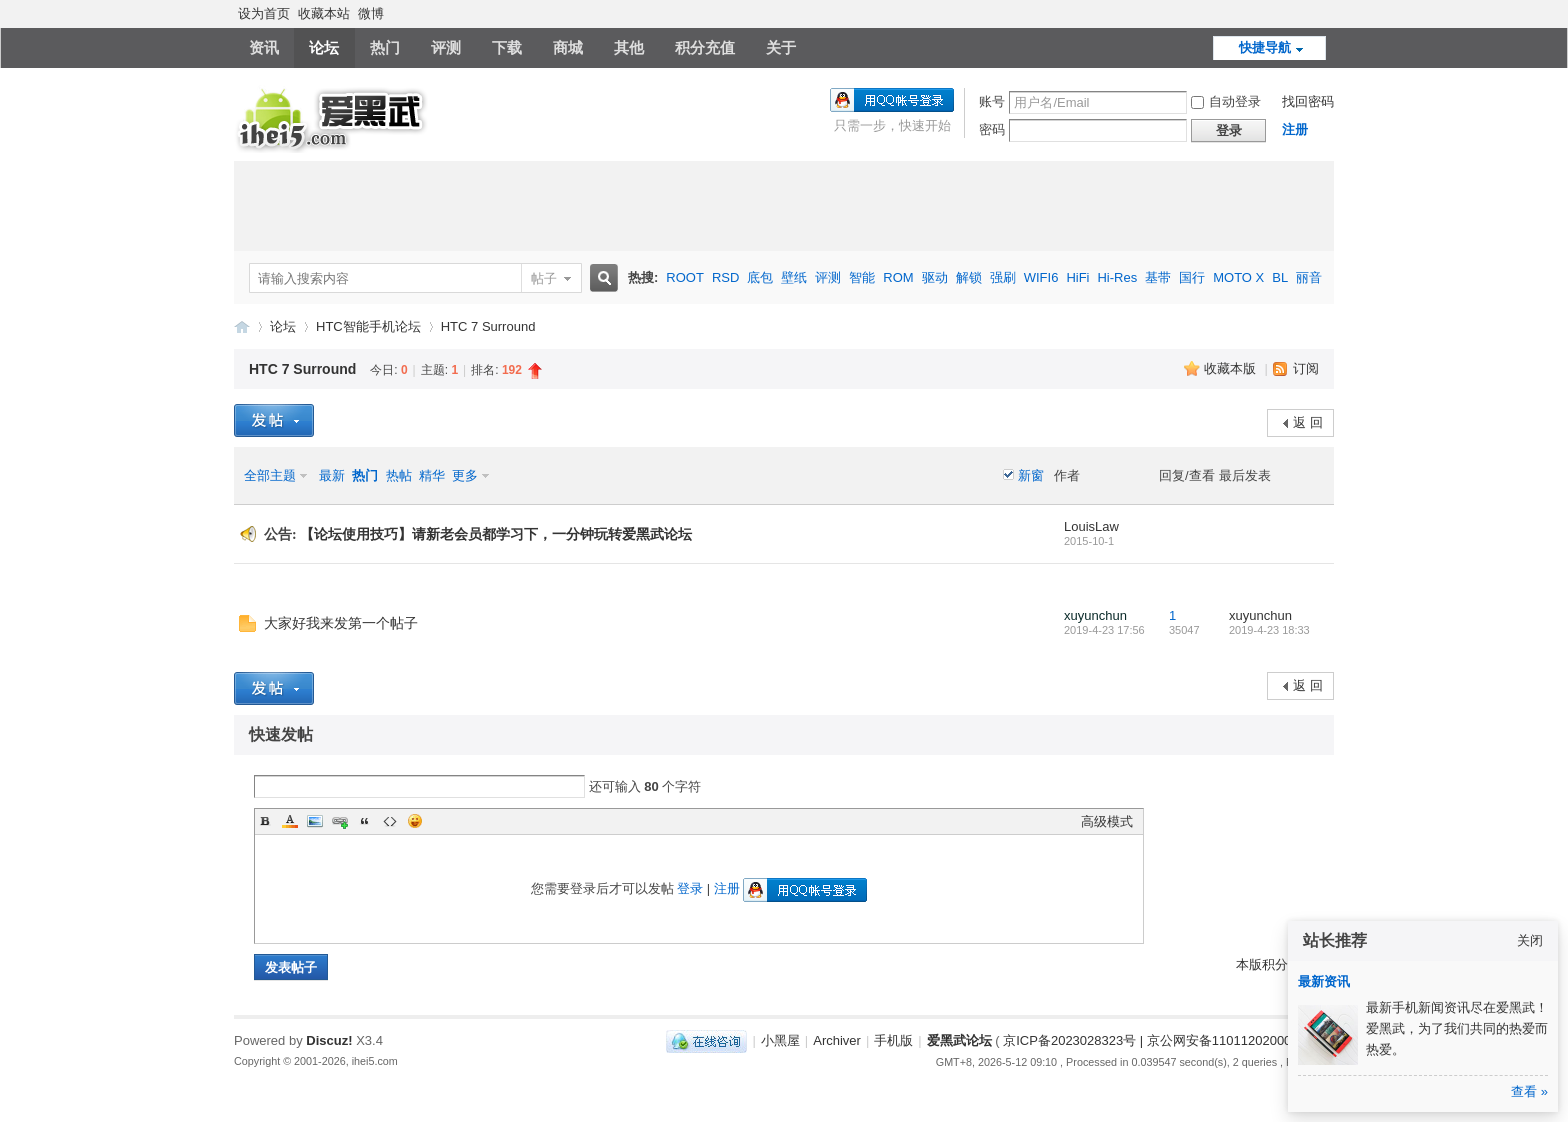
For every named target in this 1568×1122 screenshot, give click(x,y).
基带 (1158, 277)
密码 (992, 129)
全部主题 (270, 475)
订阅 (1306, 368)
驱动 (935, 277)
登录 (690, 888)
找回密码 (1308, 101)
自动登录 (1226, 101)
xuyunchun (1095, 615)
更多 (465, 475)
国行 (1192, 277)
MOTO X (1238, 277)
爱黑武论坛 (242, 326)
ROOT (685, 277)
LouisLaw (1091, 526)
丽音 (1309, 277)
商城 (568, 47)
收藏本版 (1232, 368)
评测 (446, 47)
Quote (365, 821)
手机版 (893, 1040)
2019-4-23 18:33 (1269, 630)
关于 (781, 47)
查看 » (1529, 1091)
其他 (629, 47)
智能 (862, 277)
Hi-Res (1117, 277)
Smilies (415, 821)
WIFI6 (1041, 277)
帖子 (544, 278)
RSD (725, 277)
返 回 (1308, 422)
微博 (371, 13)
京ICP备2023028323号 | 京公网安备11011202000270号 (1164, 1040)
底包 (760, 277)
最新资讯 (1324, 981)
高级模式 (1107, 821)
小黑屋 (780, 1040)
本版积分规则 (1275, 964)
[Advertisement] (784, 206)
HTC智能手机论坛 (368, 326)
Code (390, 821)
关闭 (1530, 940)
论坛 (324, 47)
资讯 (264, 47)
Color (290, 821)
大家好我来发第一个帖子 (341, 623)
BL (1280, 277)
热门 (385, 47)
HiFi (1077, 277)
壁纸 (794, 277)
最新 (332, 475)
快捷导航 (1265, 47)
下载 (507, 47)
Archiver (837, 1040)
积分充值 (705, 47)
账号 (992, 101)
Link (340, 821)
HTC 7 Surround (488, 326)
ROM (898, 277)
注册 (1295, 129)
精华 (432, 475)
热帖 (399, 475)
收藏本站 (324, 13)
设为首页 (264, 13)
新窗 (1031, 475)
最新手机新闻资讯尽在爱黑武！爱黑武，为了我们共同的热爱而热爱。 (1457, 1028)
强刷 (1003, 277)
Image (315, 821)
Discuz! (329, 1040)
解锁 (969, 277)
